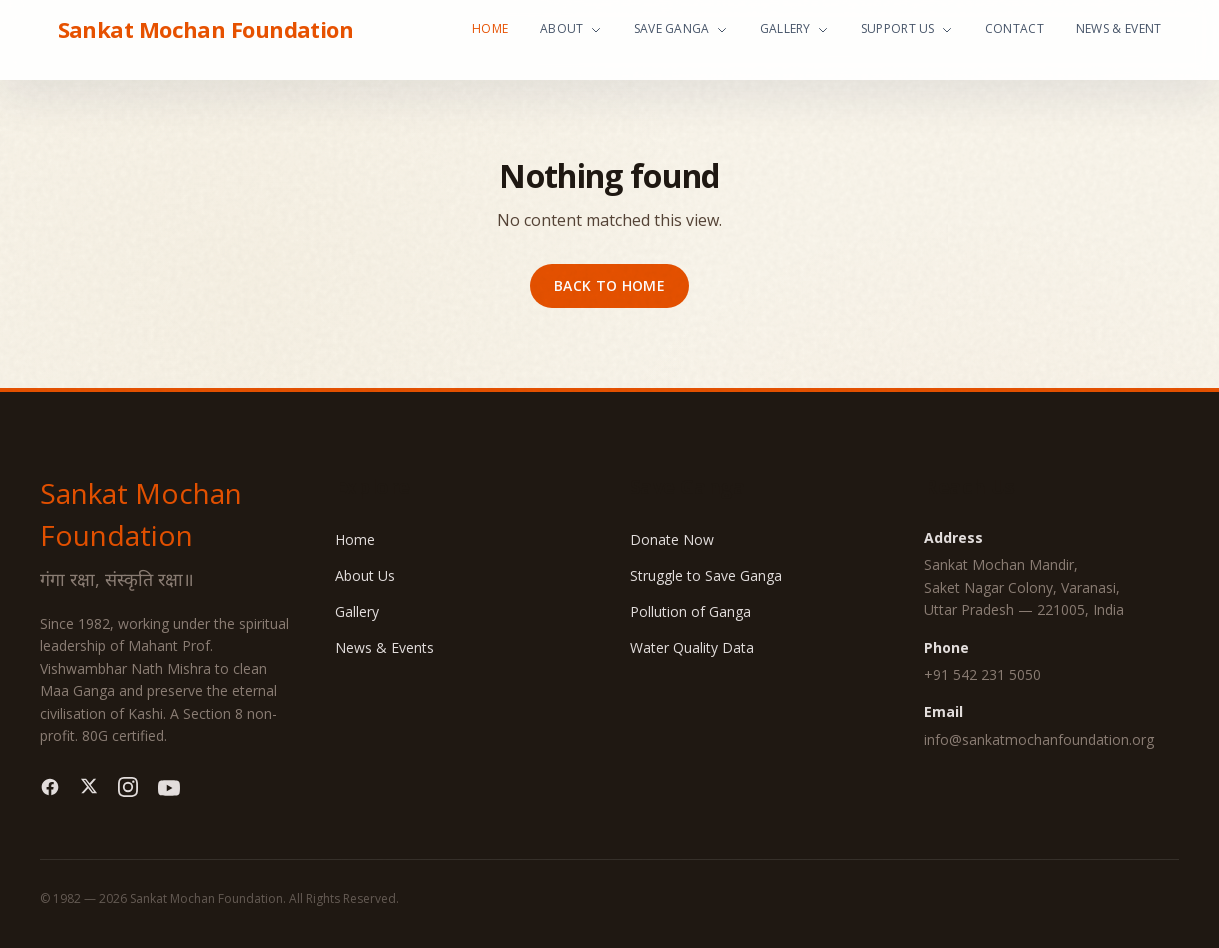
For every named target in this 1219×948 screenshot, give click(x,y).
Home (490, 28)
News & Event (1119, 28)
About (571, 28)
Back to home (609, 285)
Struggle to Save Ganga (706, 575)
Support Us (907, 28)
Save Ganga (681, 28)
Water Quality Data (692, 647)
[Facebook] (50, 788)
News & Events (384, 647)
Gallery (794, 28)
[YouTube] (169, 788)
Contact (1014, 28)
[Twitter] (89, 788)
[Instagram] (128, 788)
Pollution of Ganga (690, 611)
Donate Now (672, 539)
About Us (365, 575)
